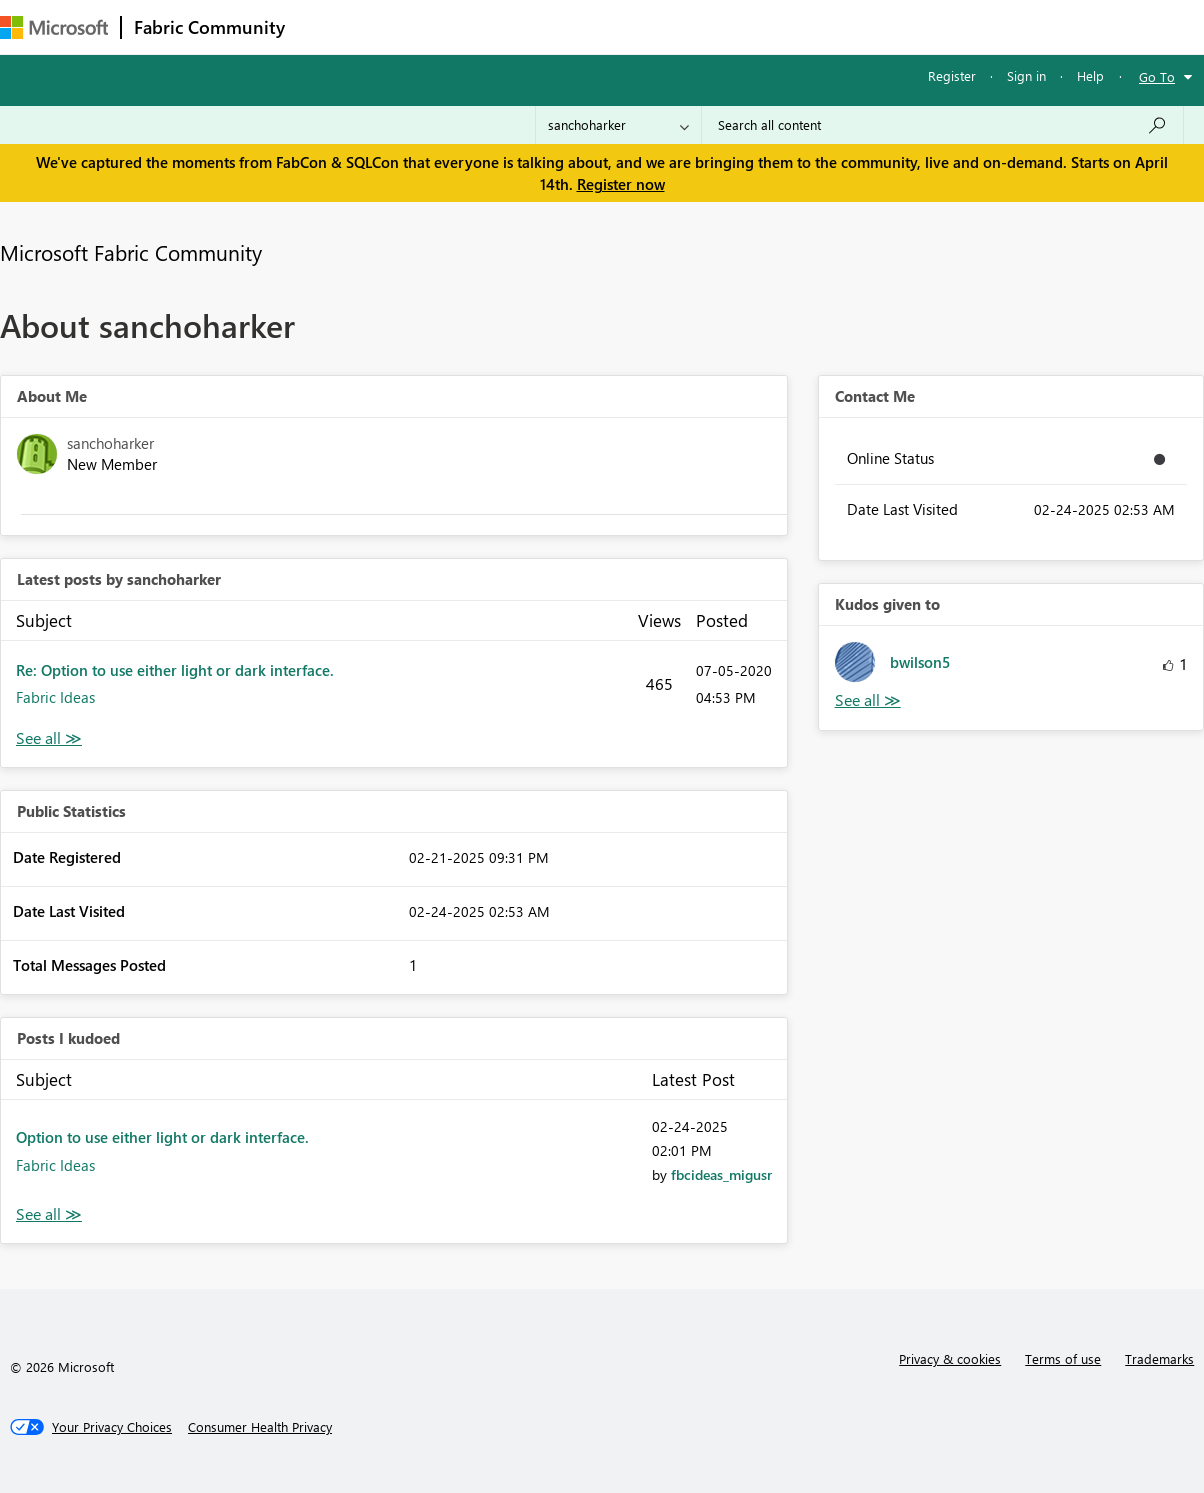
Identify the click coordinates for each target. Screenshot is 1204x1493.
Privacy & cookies (950, 1358)
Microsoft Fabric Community (131, 252)
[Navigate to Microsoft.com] (54, 27)
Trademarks (1159, 1358)
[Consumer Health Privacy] (260, 1427)
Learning (756, 26)
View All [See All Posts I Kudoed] (49, 1214)
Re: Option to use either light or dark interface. (175, 670)
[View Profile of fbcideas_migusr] (721, 1174)
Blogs (679, 26)
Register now (621, 184)
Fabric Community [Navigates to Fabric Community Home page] (209, 27)
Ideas (500, 26)
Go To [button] (1157, 76)
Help (1090, 75)
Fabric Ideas (55, 697)
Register (952, 75)
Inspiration (418, 26)
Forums (330, 26)
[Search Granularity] (618, 125)
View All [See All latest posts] (49, 738)
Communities (589, 26)
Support (840, 26)
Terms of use (1063, 1358)
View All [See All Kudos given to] (868, 700)
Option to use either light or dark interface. (162, 1137)
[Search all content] (942, 125)
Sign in (1026, 75)
